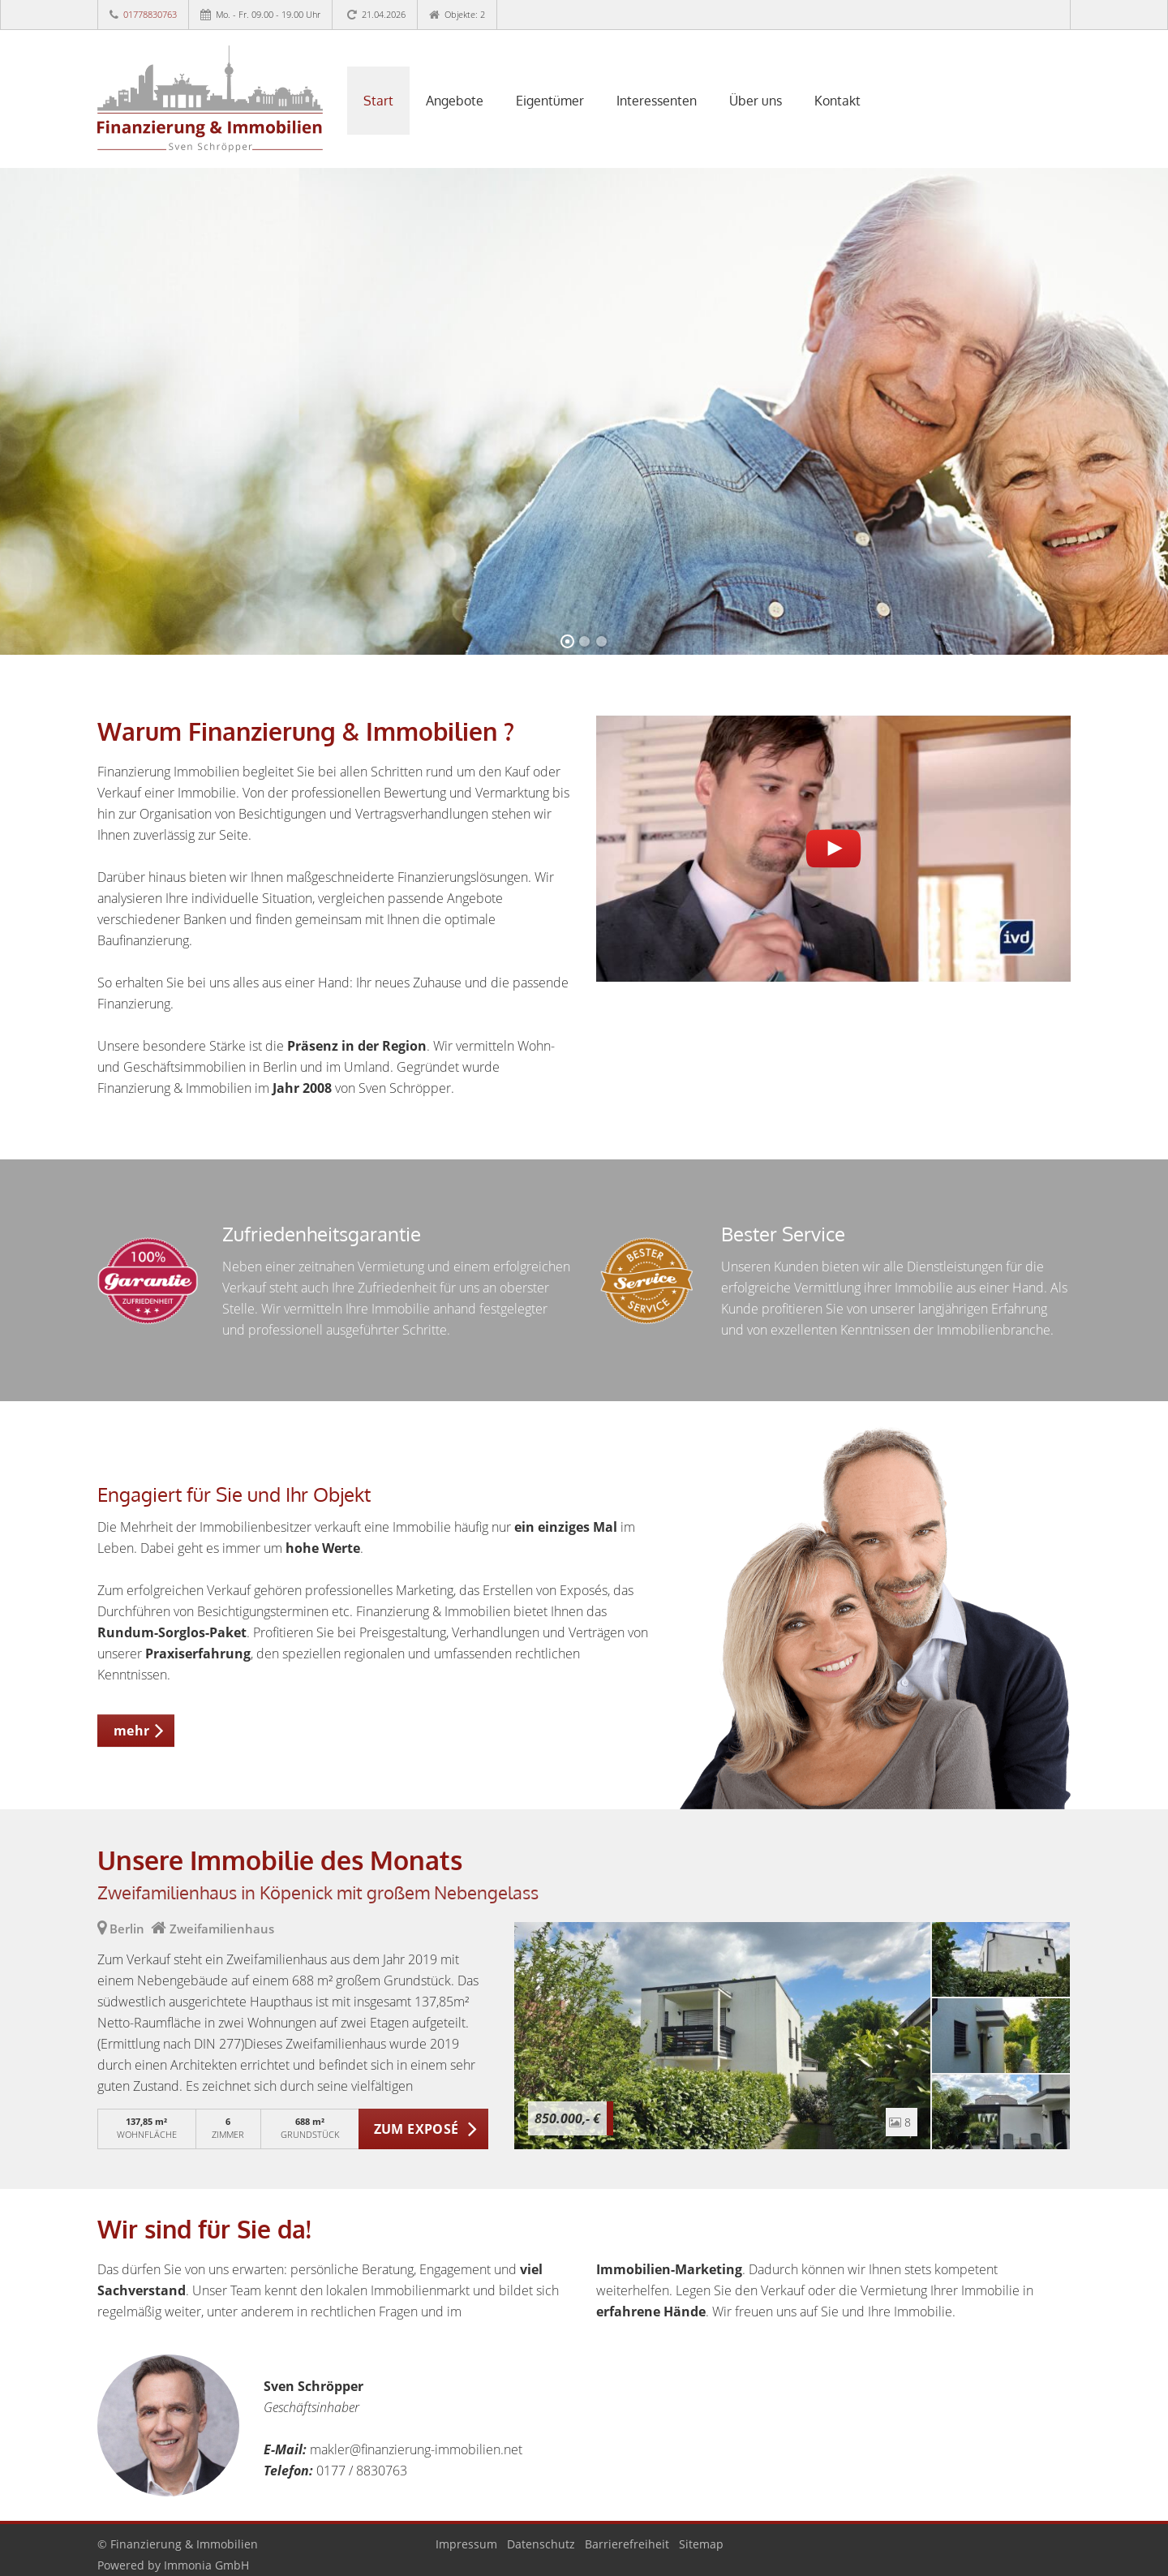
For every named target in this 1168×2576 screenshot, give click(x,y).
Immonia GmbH (206, 2565)
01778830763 (150, 14)
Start (378, 100)
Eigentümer (550, 100)
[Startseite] (210, 99)
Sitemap (701, 2544)
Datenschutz (541, 2544)
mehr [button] (132, 1731)
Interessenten (656, 100)
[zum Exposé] (1001, 1959)
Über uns (755, 100)
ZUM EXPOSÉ (416, 2129)
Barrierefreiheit (627, 2544)
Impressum (466, 2544)
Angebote (454, 100)
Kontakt (837, 100)
